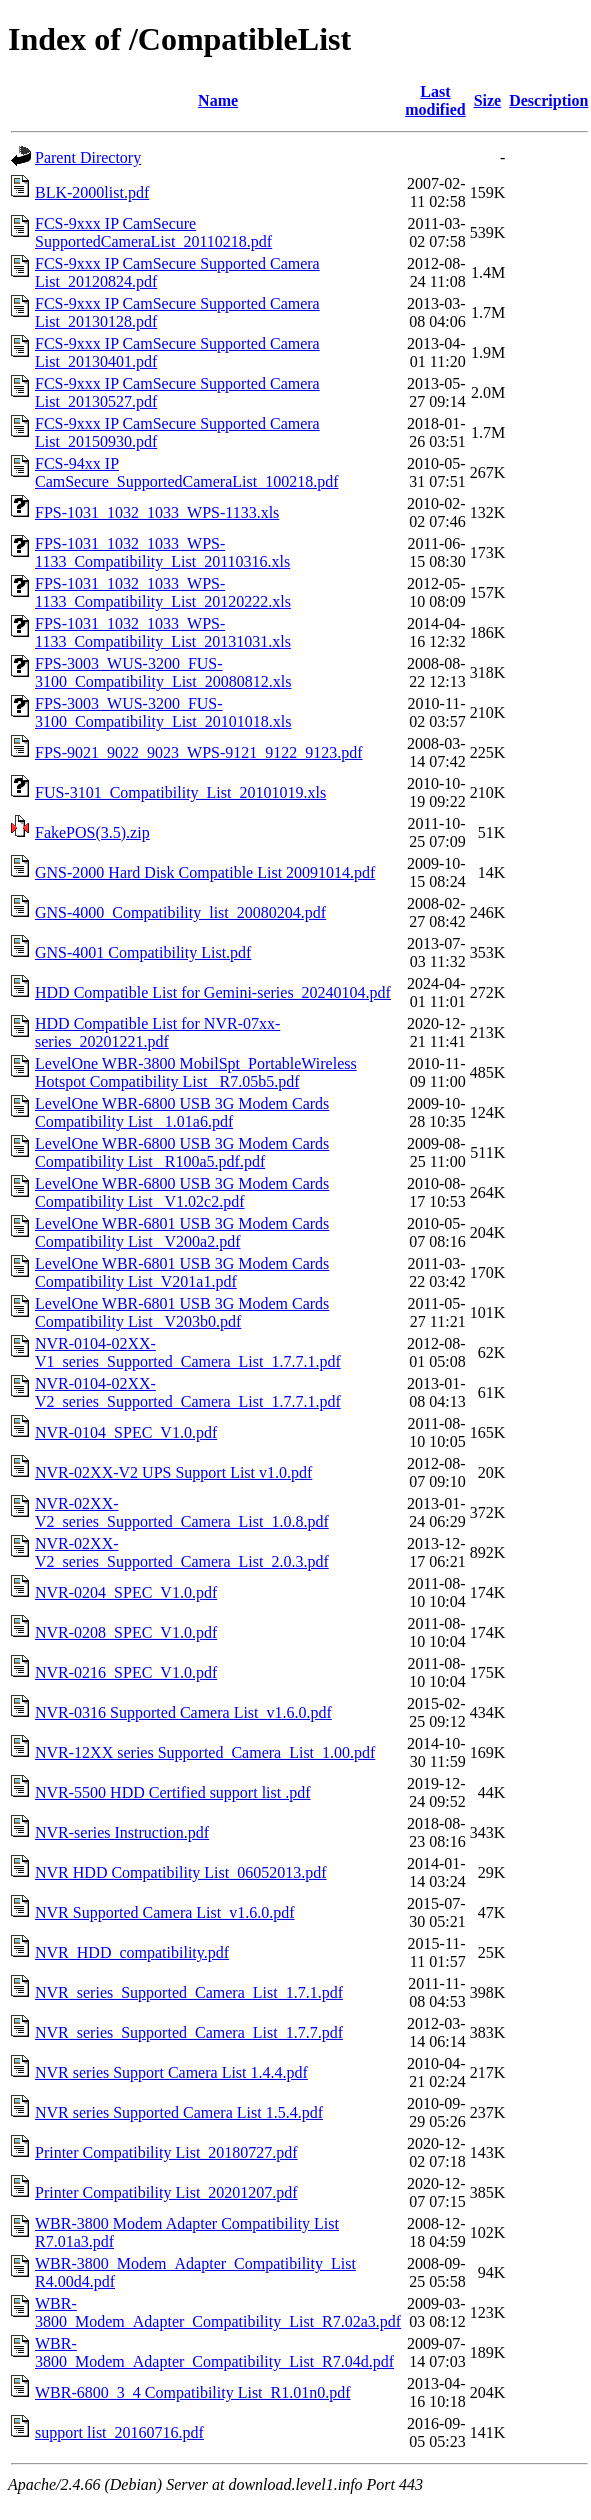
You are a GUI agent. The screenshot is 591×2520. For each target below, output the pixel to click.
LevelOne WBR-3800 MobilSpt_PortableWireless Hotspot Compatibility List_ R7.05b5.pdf (196, 1072)
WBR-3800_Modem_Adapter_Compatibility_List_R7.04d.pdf (214, 2352)
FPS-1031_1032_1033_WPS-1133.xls (157, 512)
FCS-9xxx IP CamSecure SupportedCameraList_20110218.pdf (153, 232)
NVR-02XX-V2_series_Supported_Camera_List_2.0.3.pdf (182, 1552)
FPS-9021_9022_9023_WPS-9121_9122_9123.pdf (199, 752)
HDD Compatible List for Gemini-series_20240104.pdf (213, 992)
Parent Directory (88, 157)
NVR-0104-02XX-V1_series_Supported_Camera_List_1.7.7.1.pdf (188, 1352)
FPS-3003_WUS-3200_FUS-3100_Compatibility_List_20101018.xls (163, 712)
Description (548, 100)
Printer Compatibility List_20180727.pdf (166, 2152)
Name (218, 100)
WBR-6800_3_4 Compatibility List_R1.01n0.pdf (193, 2392)
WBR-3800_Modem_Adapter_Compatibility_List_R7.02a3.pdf (218, 2312)
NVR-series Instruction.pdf (122, 1832)
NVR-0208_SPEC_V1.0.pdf (126, 1632)
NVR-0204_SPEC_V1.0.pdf (126, 1592)
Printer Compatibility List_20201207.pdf (166, 2192)
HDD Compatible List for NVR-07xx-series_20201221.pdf (157, 1032)
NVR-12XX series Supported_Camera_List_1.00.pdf (205, 1752)
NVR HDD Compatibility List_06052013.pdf (181, 1872)
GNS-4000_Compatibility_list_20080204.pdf (180, 912)
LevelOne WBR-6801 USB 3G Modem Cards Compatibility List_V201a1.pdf (182, 1272)
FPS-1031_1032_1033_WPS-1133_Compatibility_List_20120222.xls (163, 592)
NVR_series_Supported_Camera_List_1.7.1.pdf (189, 1992)
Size (488, 100)
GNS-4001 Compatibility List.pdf (143, 952)
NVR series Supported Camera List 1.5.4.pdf (179, 2112)
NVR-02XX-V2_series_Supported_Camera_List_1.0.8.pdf (182, 1512)
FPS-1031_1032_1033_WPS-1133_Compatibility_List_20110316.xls (162, 552)
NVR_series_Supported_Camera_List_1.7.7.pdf (189, 2032)
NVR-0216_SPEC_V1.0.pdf (126, 1672)
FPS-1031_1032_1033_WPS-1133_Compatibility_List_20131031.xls (163, 632)
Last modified (435, 100)
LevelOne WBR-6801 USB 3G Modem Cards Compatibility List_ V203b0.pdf (182, 1312)
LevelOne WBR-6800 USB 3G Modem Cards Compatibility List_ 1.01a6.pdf (182, 1112)
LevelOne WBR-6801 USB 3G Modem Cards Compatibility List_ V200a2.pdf (182, 1232)
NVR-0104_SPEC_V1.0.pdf (126, 1432)
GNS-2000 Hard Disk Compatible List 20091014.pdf (205, 872)
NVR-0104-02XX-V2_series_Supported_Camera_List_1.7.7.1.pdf (188, 1392)
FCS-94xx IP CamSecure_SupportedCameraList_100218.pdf (187, 472)
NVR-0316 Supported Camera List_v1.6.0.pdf (183, 1712)
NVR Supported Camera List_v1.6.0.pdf (165, 1912)
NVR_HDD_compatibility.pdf (132, 1952)
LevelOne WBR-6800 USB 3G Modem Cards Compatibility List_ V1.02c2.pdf (182, 1192)
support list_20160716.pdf (119, 2432)
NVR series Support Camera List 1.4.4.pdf (171, 2072)
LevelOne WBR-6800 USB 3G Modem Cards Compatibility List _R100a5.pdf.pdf (182, 1152)
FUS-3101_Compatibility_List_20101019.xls (180, 792)
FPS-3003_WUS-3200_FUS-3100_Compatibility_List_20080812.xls (163, 672)
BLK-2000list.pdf (92, 192)
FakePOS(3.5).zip (92, 832)
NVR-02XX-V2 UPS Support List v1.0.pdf (173, 1472)
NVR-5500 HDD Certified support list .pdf (173, 1792)
